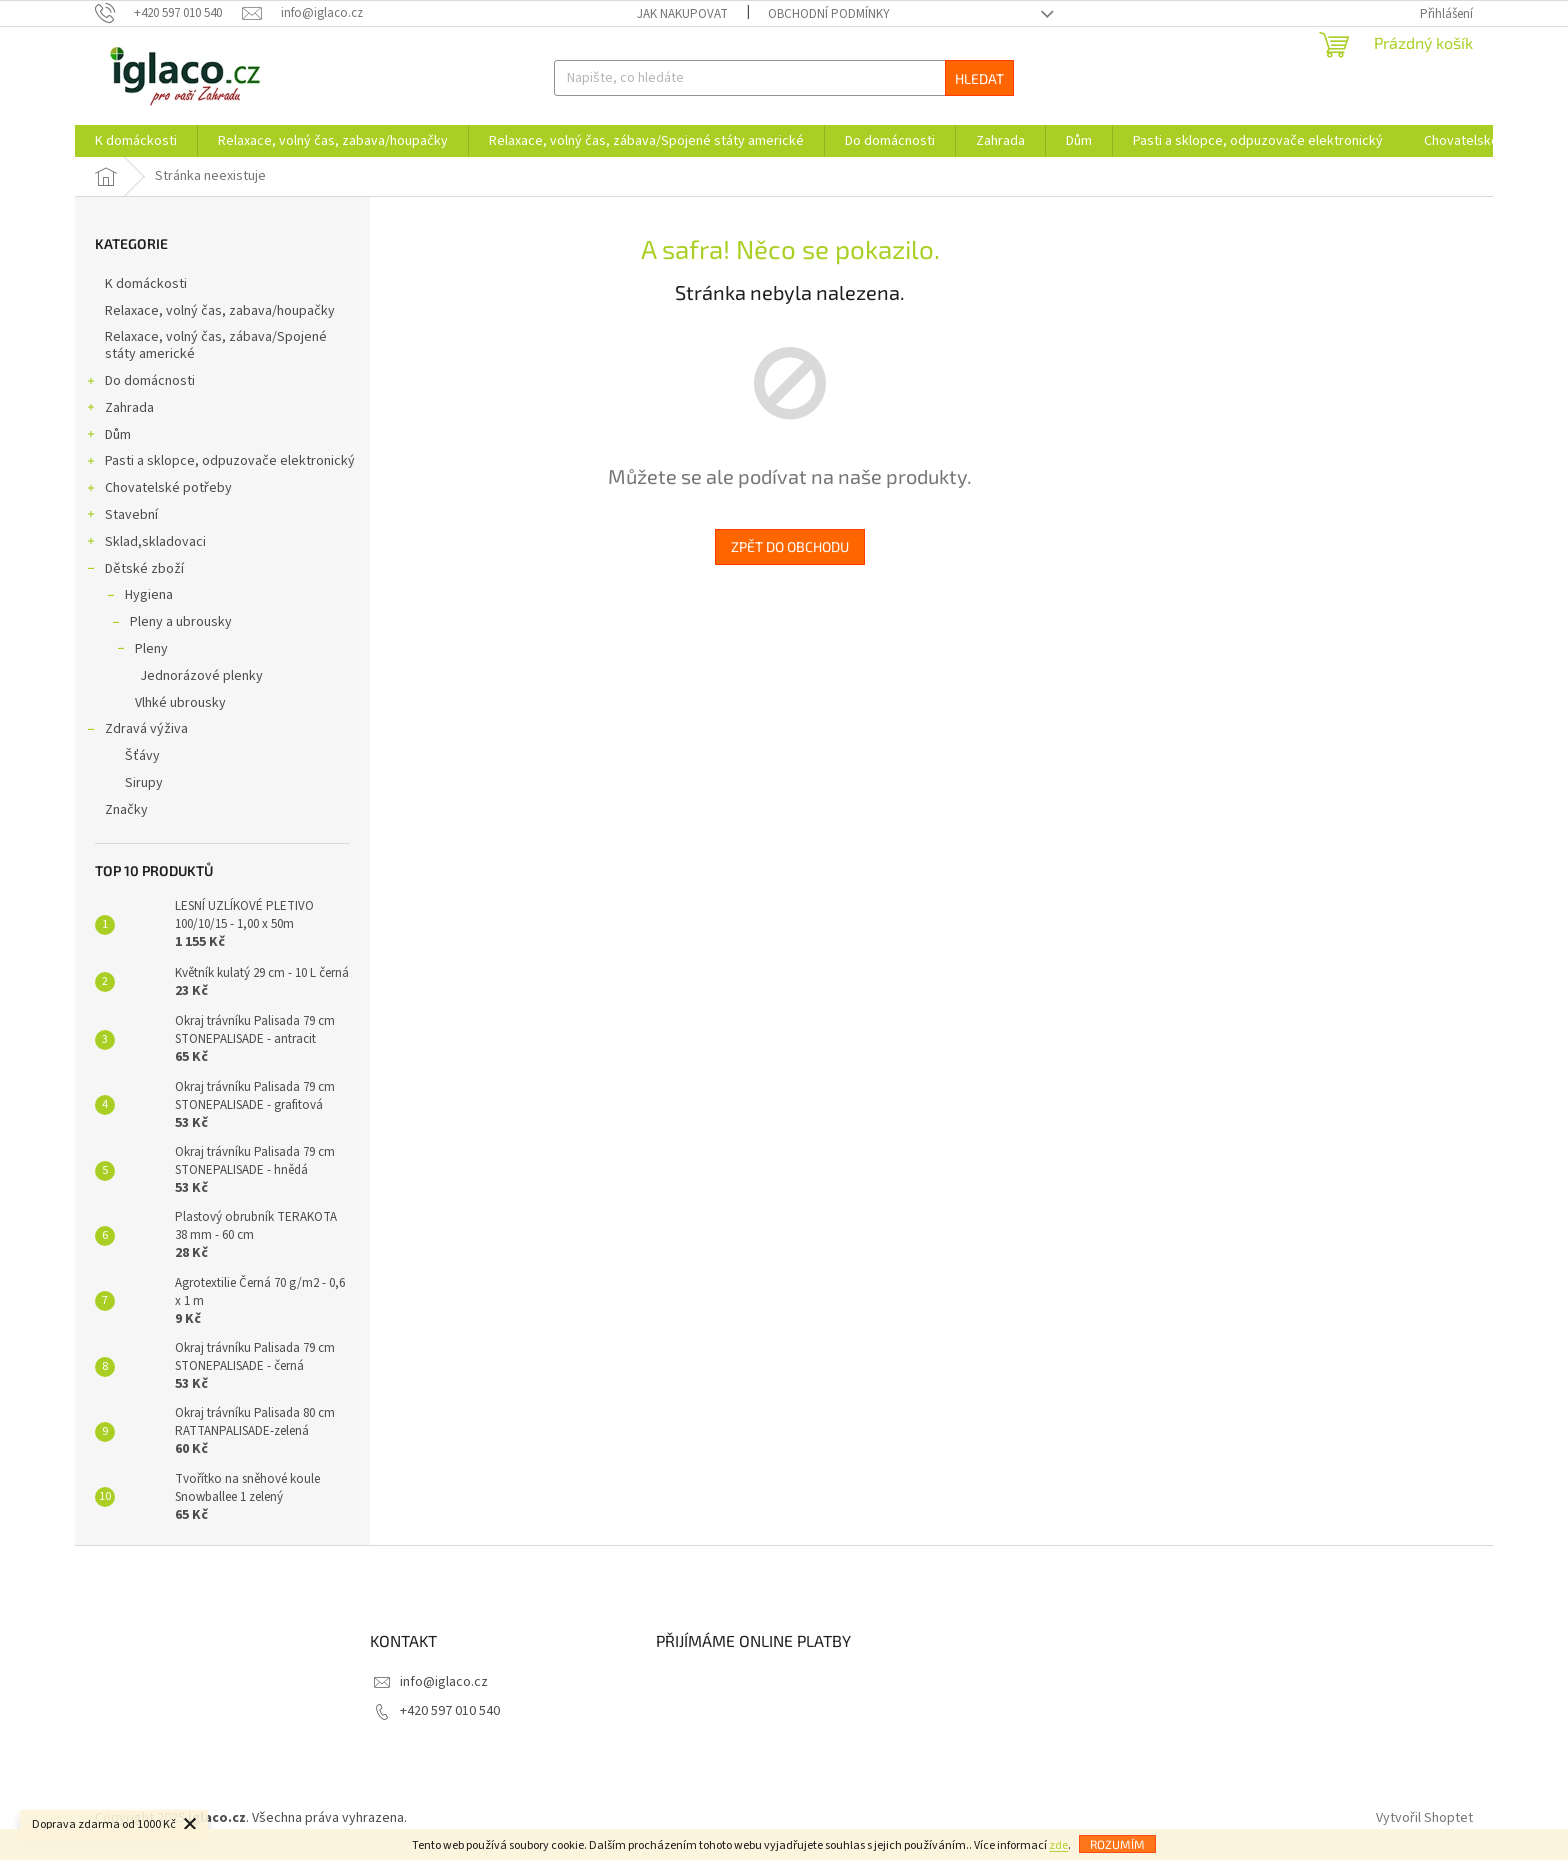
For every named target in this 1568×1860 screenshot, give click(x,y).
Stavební (121, 517)
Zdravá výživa (136, 731)
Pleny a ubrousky (171, 624)
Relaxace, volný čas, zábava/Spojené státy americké (216, 345)
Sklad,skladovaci (145, 544)
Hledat (979, 78)
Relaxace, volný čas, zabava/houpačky (221, 311)
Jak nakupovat (682, 14)
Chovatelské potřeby (158, 490)
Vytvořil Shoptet (1424, 1818)
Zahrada (119, 410)
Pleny (141, 651)
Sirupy (144, 783)
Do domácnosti (140, 383)
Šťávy (142, 756)
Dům (108, 437)
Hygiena (139, 597)
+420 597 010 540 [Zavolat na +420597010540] (450, 1711)
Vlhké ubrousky (180, 703)
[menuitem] (136, 141)
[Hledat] (783, 78)
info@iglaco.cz (444, 1682)
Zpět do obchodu (790, 546)
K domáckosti (147, 284)
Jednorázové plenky (201, 676)
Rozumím (1117, 1844)
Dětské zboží (134, 571)
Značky (126, 810)
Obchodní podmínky (829, 14)
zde (1058, 1845)
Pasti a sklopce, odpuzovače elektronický (220, 463)
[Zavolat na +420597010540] (168, 13)
